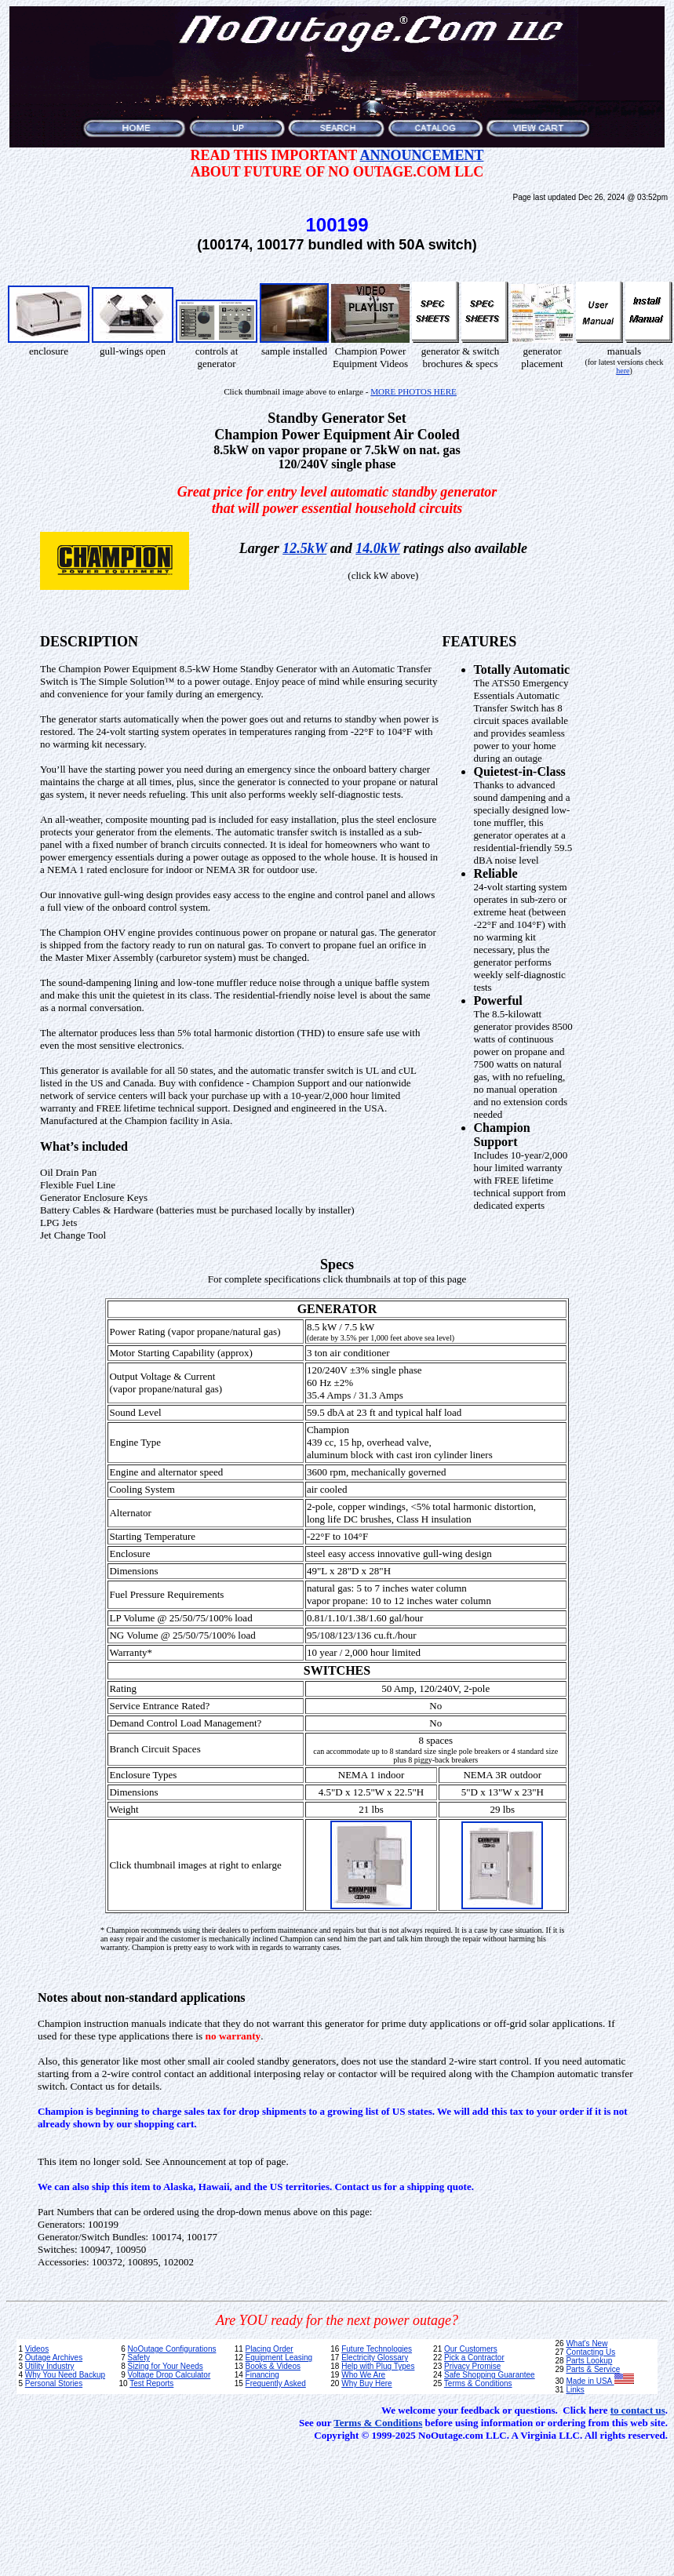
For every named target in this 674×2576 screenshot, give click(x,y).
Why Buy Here (366, 2383)
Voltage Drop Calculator (169, 2374)
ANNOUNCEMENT (421, 155)
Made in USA (599, 2381)
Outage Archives (53, 2357)
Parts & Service (593, 2369)
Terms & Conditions (478, 2383)
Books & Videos (273, 2366)
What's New (586, 2343)
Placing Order (269, 2349)
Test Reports (151, 2383)
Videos (37, 2349)
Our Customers (470, 2349)
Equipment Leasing (279, 2357)
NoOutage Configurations (172, 2349)
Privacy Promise (472, 2366)
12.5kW (304, 548)
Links (575, 2389)
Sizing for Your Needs (165, 2366)
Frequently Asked (276, 2383)
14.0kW (377, 548)
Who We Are (363, 2374)
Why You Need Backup (65, 2374)
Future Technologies (376, 2349)
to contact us (637, 2410)
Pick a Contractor (474, 2357)
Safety (139, 2357)
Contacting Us (590, 2352)
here (622, 370)
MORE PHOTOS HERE (413, 391)
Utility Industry (50, 2366)
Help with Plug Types (377, 2366)
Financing (262, 2374)
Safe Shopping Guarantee (489, 2374)
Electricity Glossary (374, 2357)
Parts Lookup (589, 2360)
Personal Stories (53, 2383)
